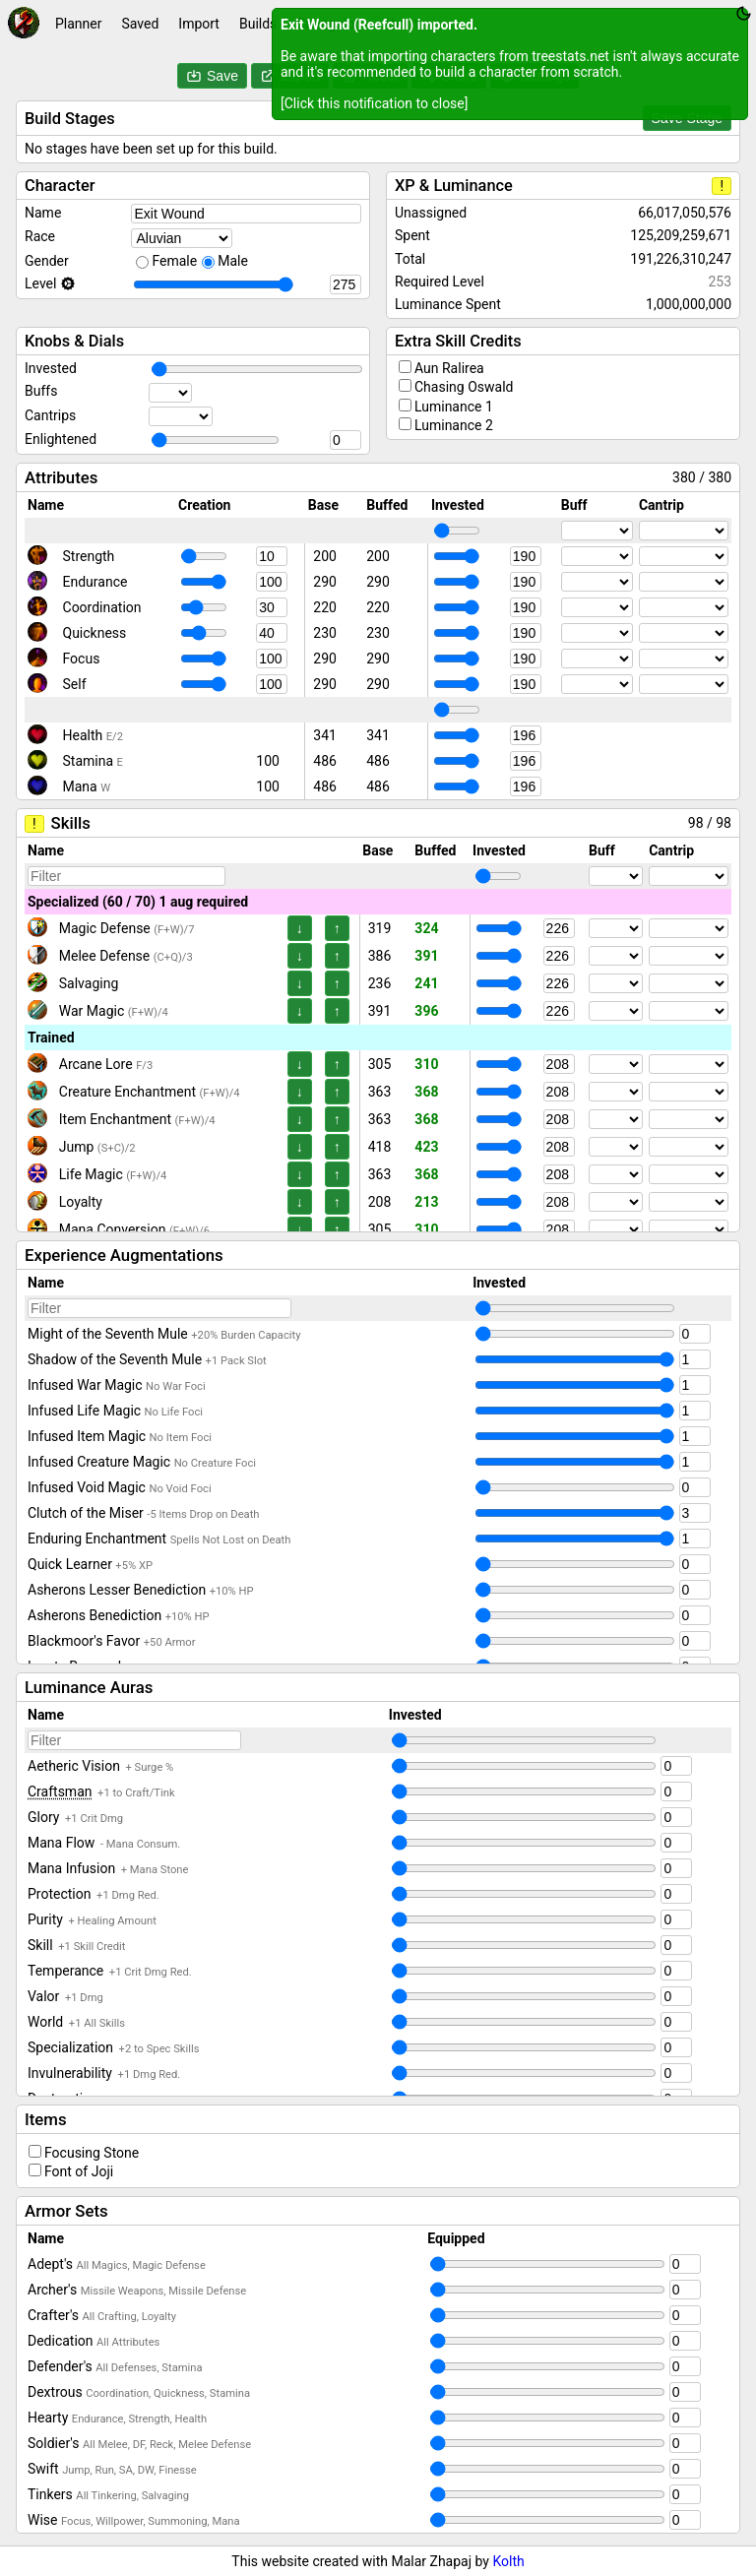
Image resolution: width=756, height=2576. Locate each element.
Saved (139, 23)
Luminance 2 (453, 425)
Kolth (508, 2561)
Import (199, 23)
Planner (78, 23)
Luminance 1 (453, 406)
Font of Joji (78, 2171)
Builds (258, 23)
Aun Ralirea (449, 368)
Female (174, 261)
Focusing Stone (91, 2153)
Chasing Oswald (463, 387)
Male (233, 261)
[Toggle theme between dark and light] (743, 13)
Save (212, 76)
